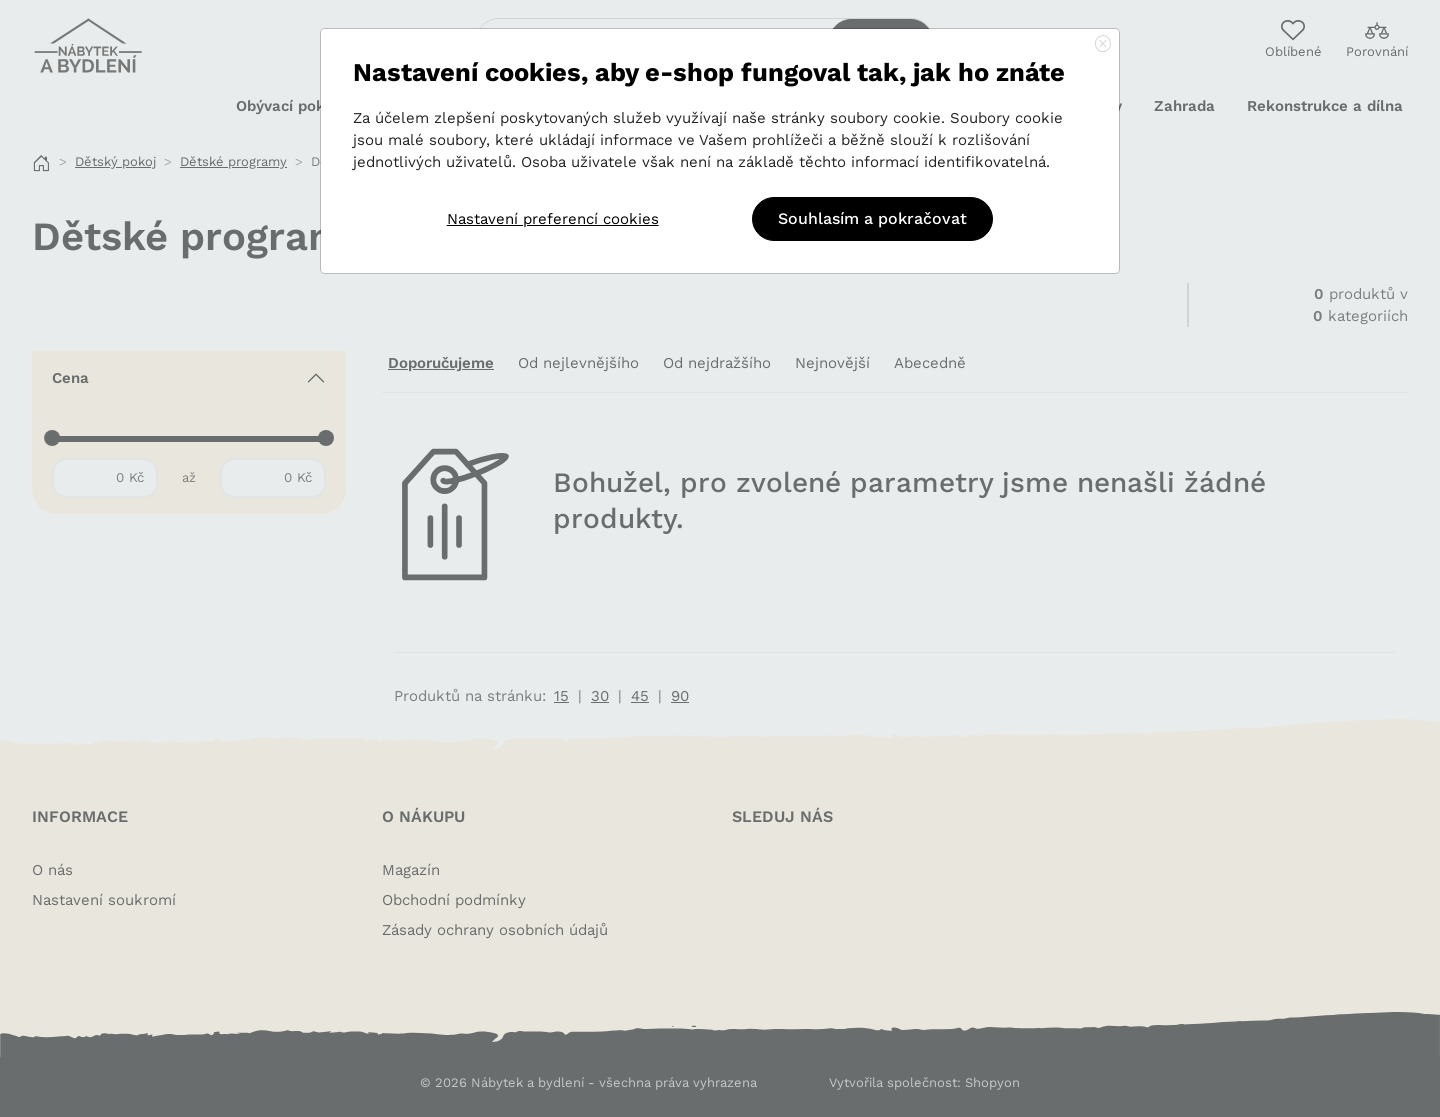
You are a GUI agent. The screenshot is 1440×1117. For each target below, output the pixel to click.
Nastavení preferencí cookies (553, 219)
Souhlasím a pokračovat (872, 218)
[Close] (1103, 45)
